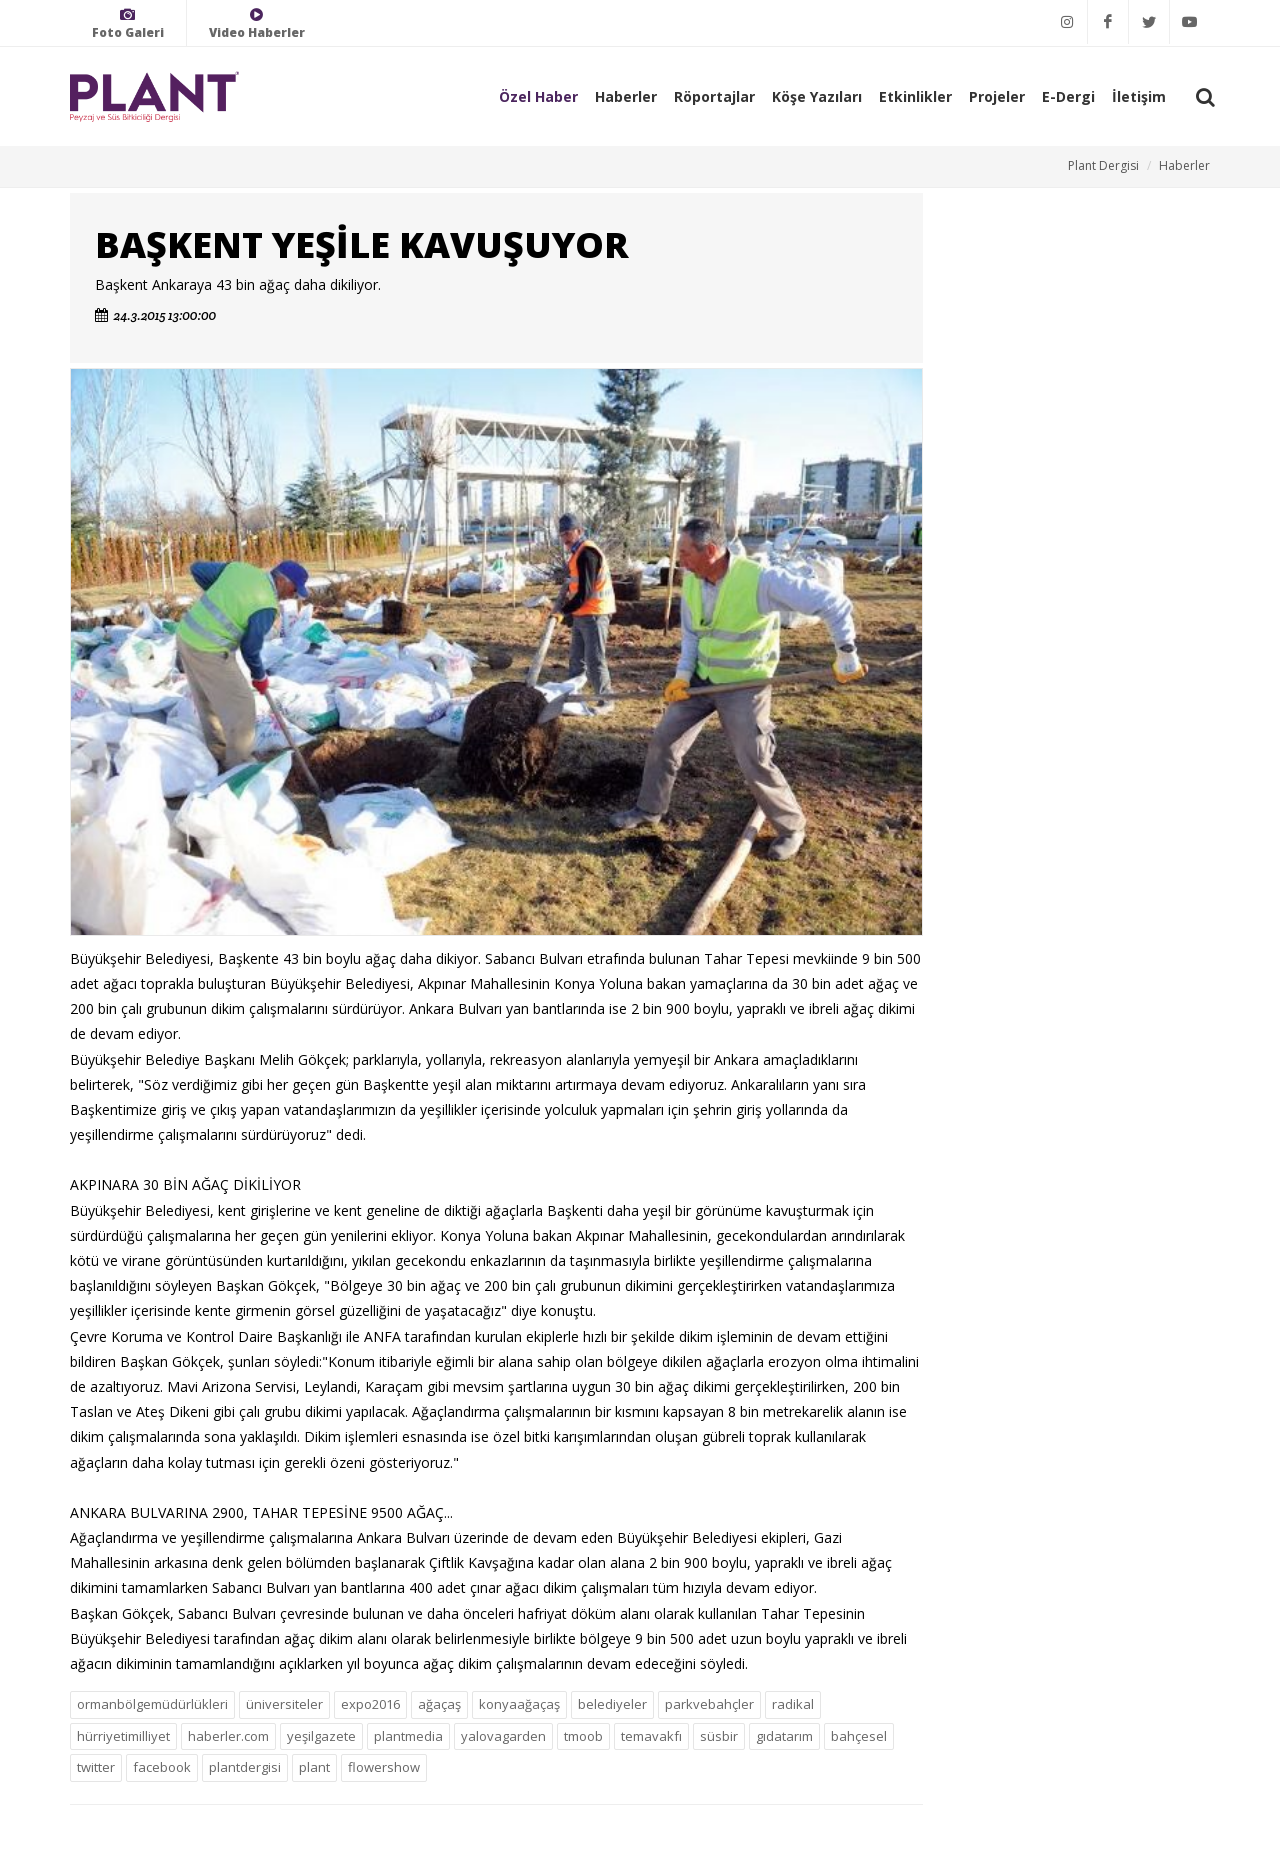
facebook (162, 1767)
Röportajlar (714, 96)
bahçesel (859, 1736)
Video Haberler (257, 23)
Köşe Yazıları (817, 96)
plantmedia (408, 1736)
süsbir (719, 1736)
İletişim (1139, 96)
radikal (793, 1704)
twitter (96, 1767)
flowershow (384, 1767)
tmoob (583, 1736)
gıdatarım (784, 1736)
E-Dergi (1068, 96)
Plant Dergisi (1103, 165)
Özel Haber (538, 96)
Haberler (626, 96)
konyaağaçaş (519, 1704)
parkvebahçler (709, 1704)
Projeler (997, 96)
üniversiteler (284, 1704)
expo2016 (370, 1704)
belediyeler (612, 1704)
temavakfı (651, 1736)
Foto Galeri (128, 23)
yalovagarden (503, 1736)
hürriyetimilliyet (123, 1736)
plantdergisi (245, 1767)
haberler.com (228, 1736)
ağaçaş (439, 1704)
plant (314, 1767)
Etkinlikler (915, 96)
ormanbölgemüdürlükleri (152, 1704)
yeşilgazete (321, 1736)
